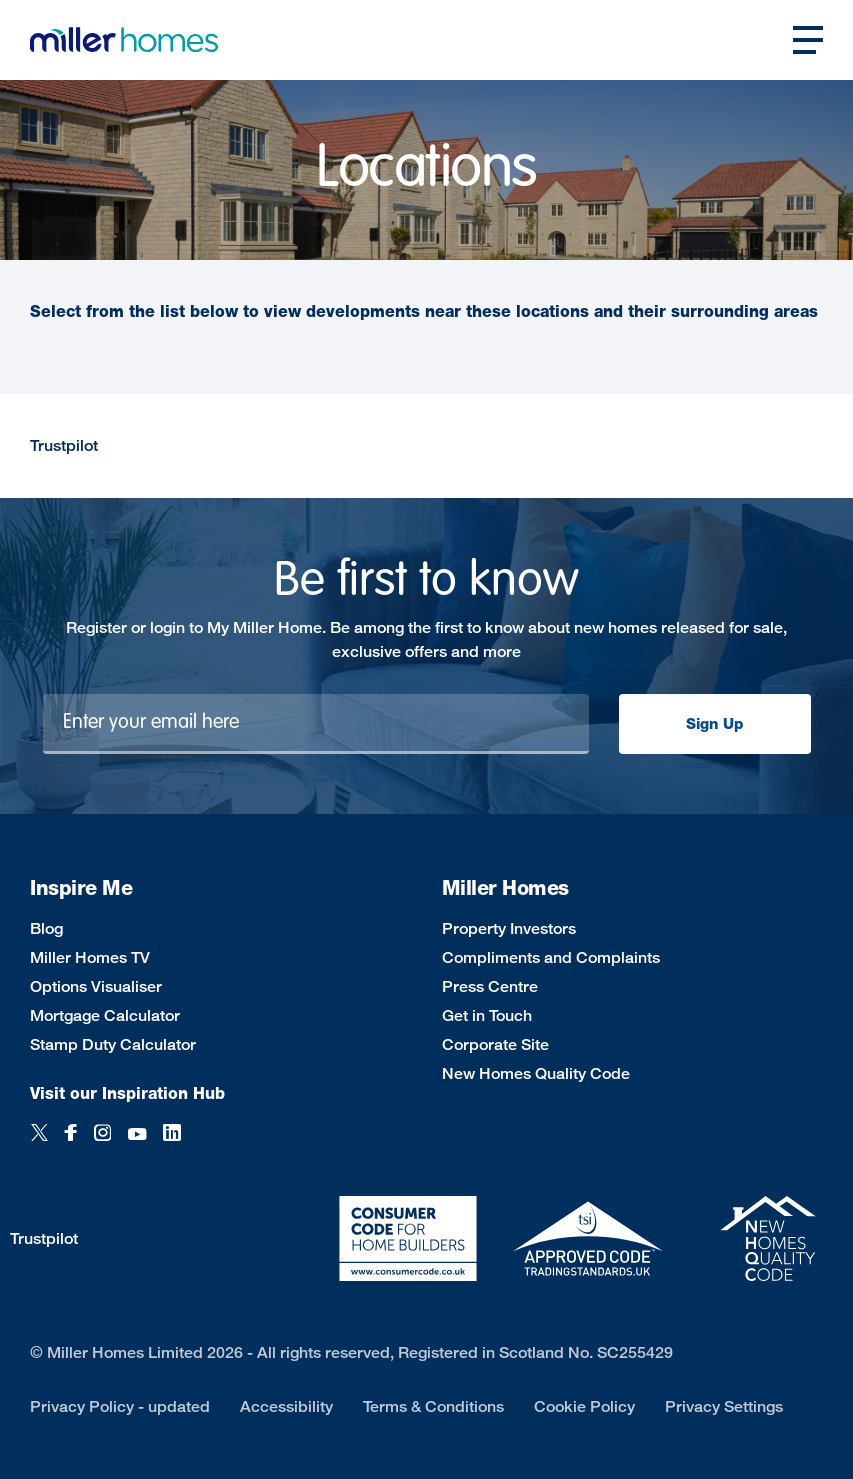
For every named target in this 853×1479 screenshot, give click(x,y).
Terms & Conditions (433, 1406)
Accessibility (286, 1406)
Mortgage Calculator (105, 1015)
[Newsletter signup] (316, 724)
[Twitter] (39, 1143)
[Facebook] (71, 1143)
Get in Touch (487, 1015)
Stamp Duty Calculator (113, 1044)
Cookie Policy (584, 1406)
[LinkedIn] (172, 1143)
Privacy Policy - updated (120, 1406)
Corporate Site (495, 1044)
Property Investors (509, 928)
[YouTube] (137, 1143)
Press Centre (490, 986)
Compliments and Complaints (551, 957)
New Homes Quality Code (536, 1073)
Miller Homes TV (90, 957)
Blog (46, 928)
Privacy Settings (724, 1406)
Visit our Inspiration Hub (127, 1093)
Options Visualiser (96, 986)
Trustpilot (64, 445)
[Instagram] (102, 1143)
